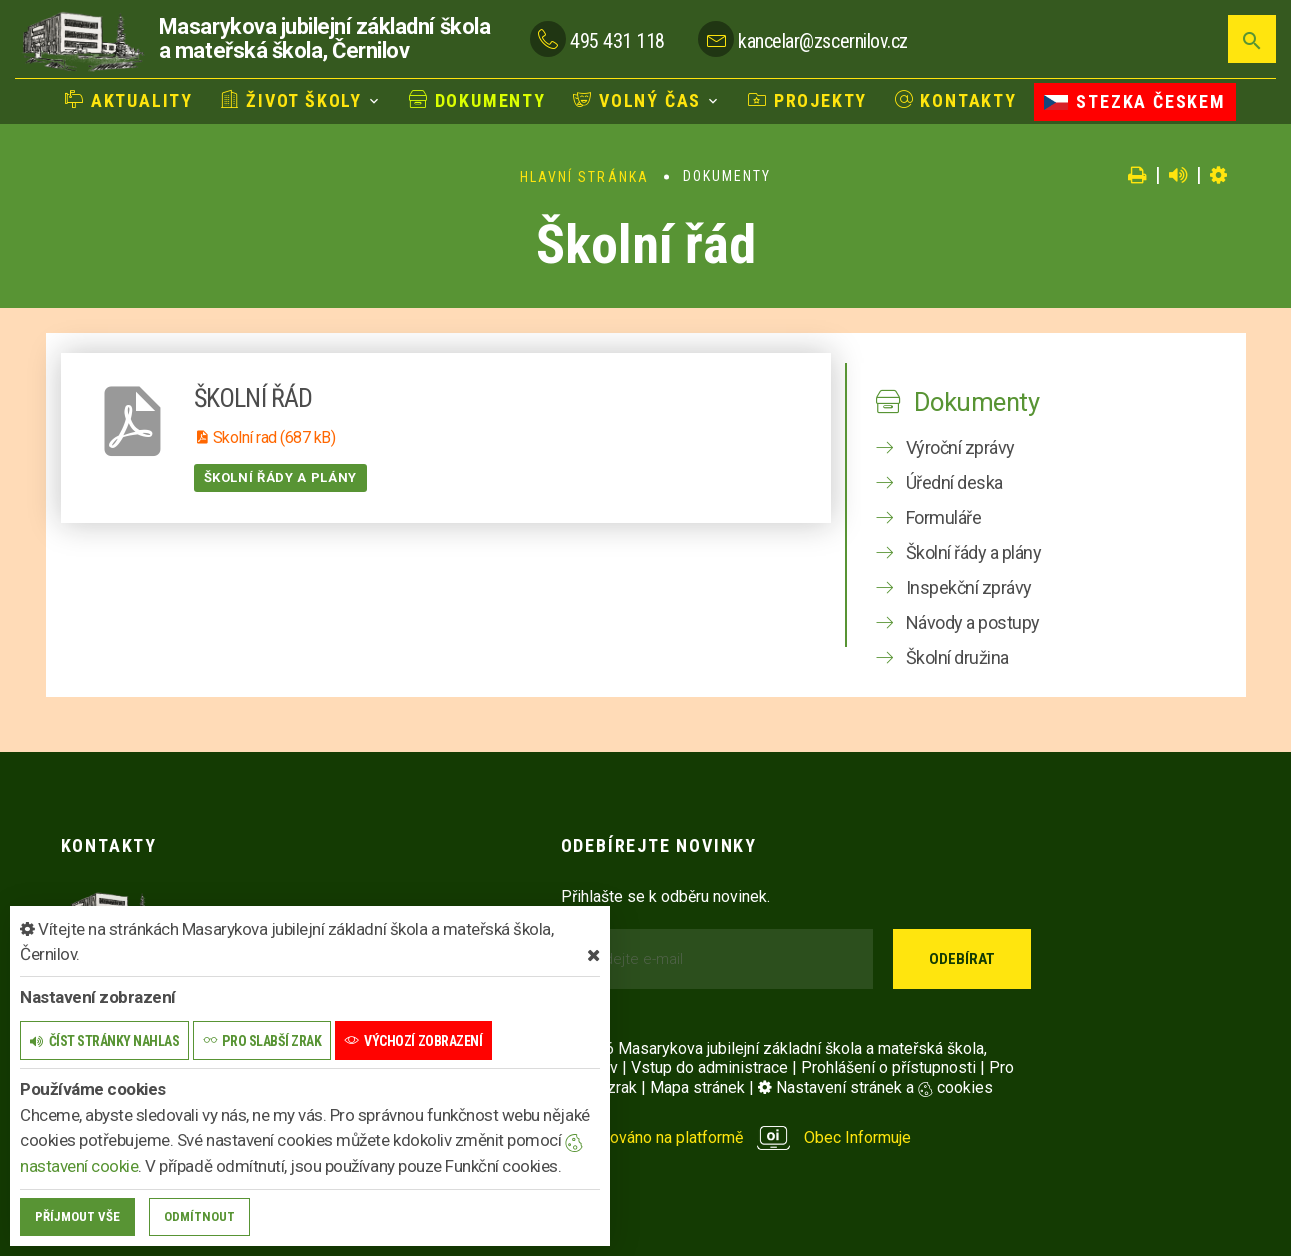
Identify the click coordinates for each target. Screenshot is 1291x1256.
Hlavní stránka (584, 177)
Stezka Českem (1134, 101)
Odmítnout (199, 1216)
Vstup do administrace (709, 1067)
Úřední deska (954, 482)
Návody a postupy (973, 622)
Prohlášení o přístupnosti (888, 1067)
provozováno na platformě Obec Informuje (736, 1137)
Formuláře (944, 517)
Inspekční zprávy (969, 587)
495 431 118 (617, 41)
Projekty (807, 100)
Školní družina (957, 657)
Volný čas (637, 100)
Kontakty (956, 100)
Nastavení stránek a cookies (875, 1087)
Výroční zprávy (960, 447)
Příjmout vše (77, 1216)
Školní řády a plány (280, 477)
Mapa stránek (697, 1087)
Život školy (291, 100)
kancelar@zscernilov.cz (822, 41)
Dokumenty (477, 100)
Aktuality (129, 100)
